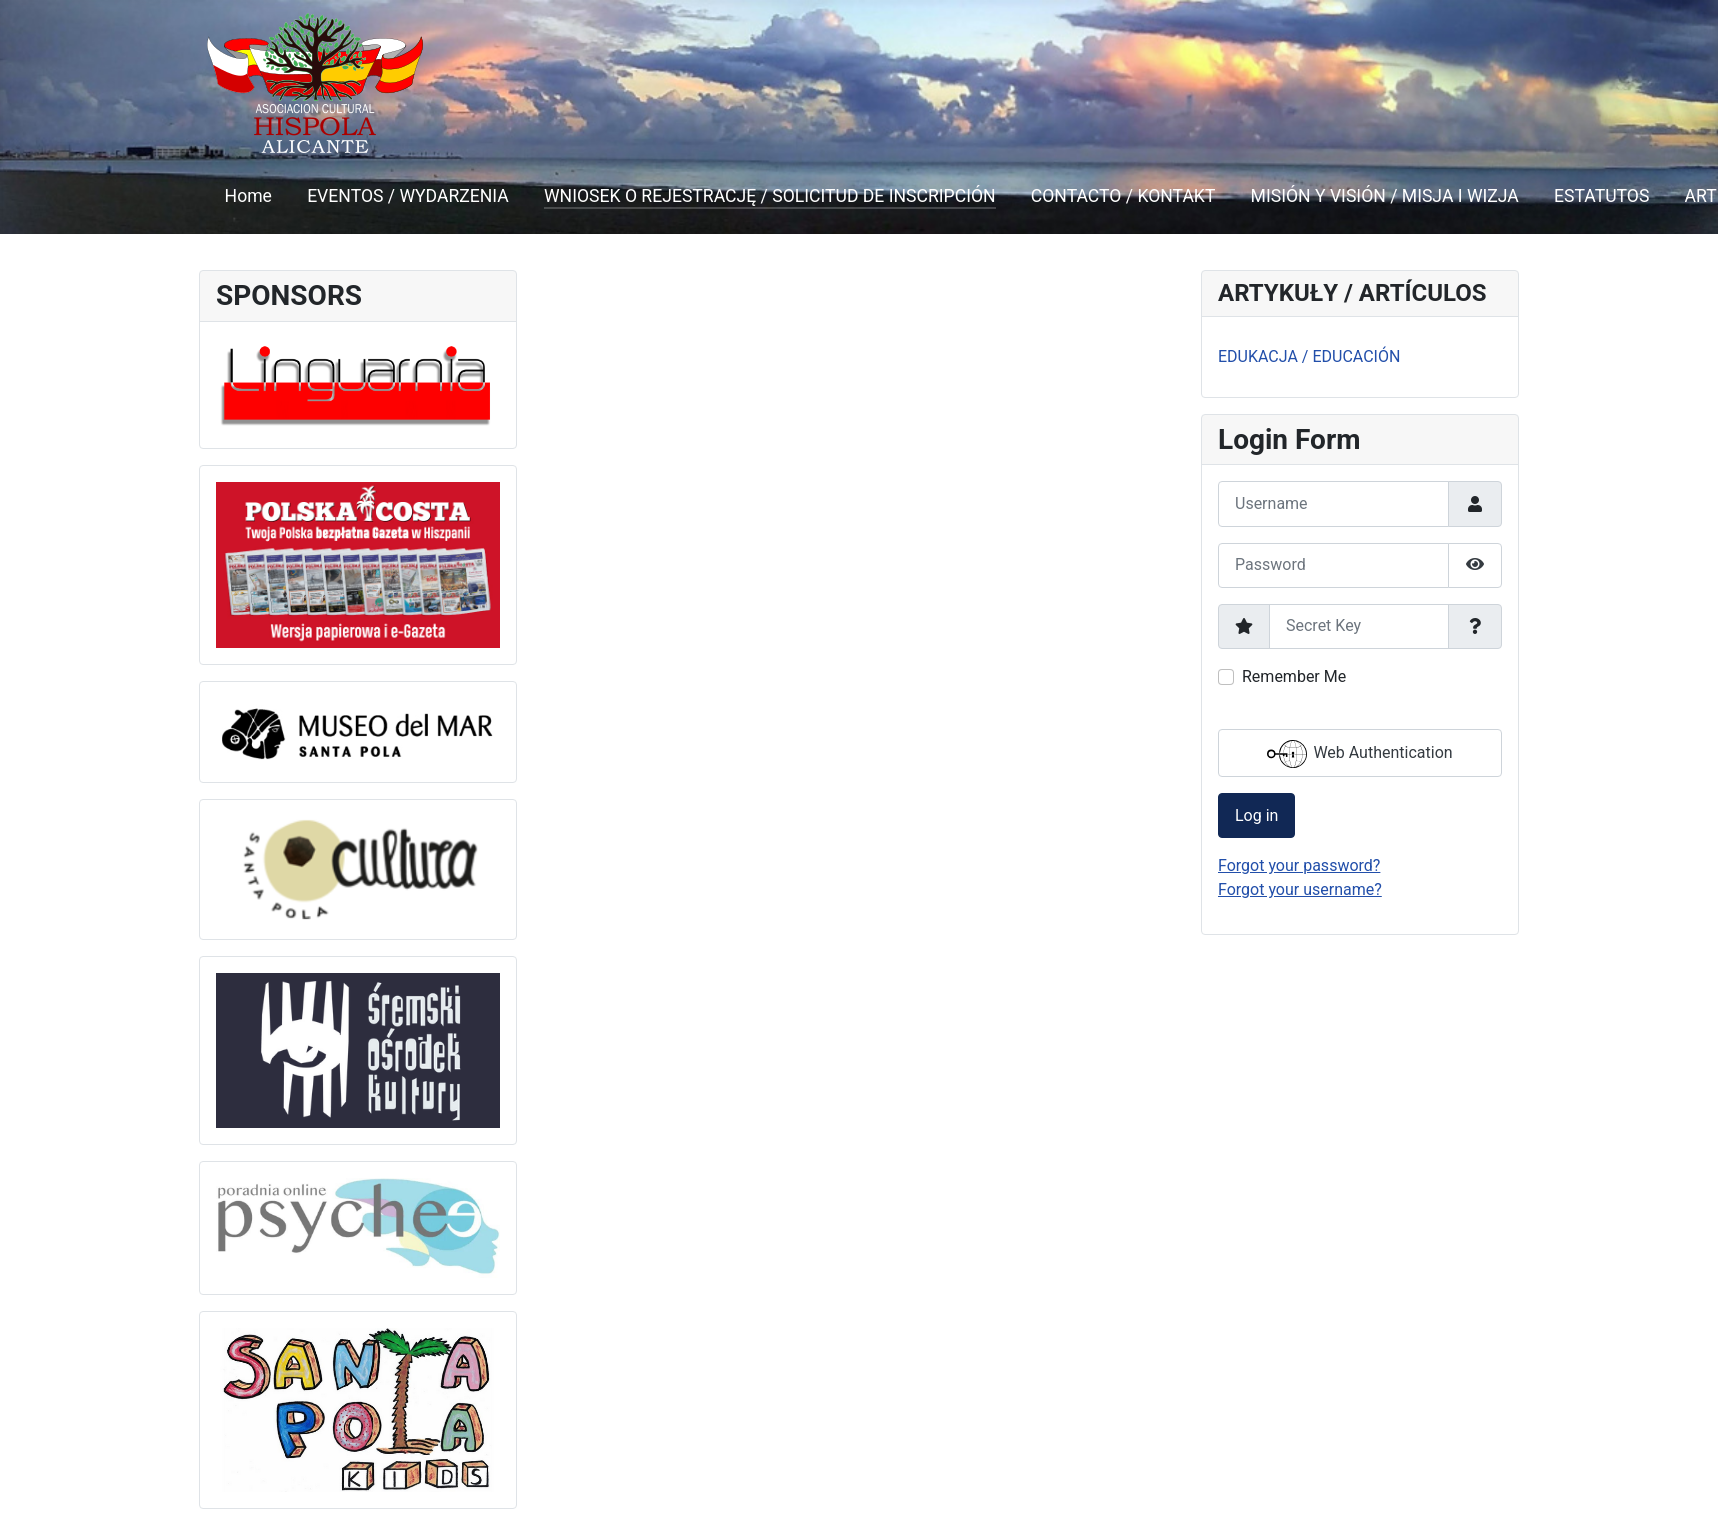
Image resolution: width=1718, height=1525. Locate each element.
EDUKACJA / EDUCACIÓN (1309, 356)
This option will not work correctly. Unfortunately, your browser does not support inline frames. (859, 535)
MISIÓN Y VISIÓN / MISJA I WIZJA (1385, 196)
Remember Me (1294, 676)
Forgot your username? (1300, 889)
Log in (1256, 815)
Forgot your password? (1299, 865)
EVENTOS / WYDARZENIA (408, 196)
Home (248, 196)
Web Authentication (1359, 754)
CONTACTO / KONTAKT (1123, 196)
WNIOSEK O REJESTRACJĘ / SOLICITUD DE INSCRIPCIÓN (770, 196)
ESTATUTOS (1601, 196)
